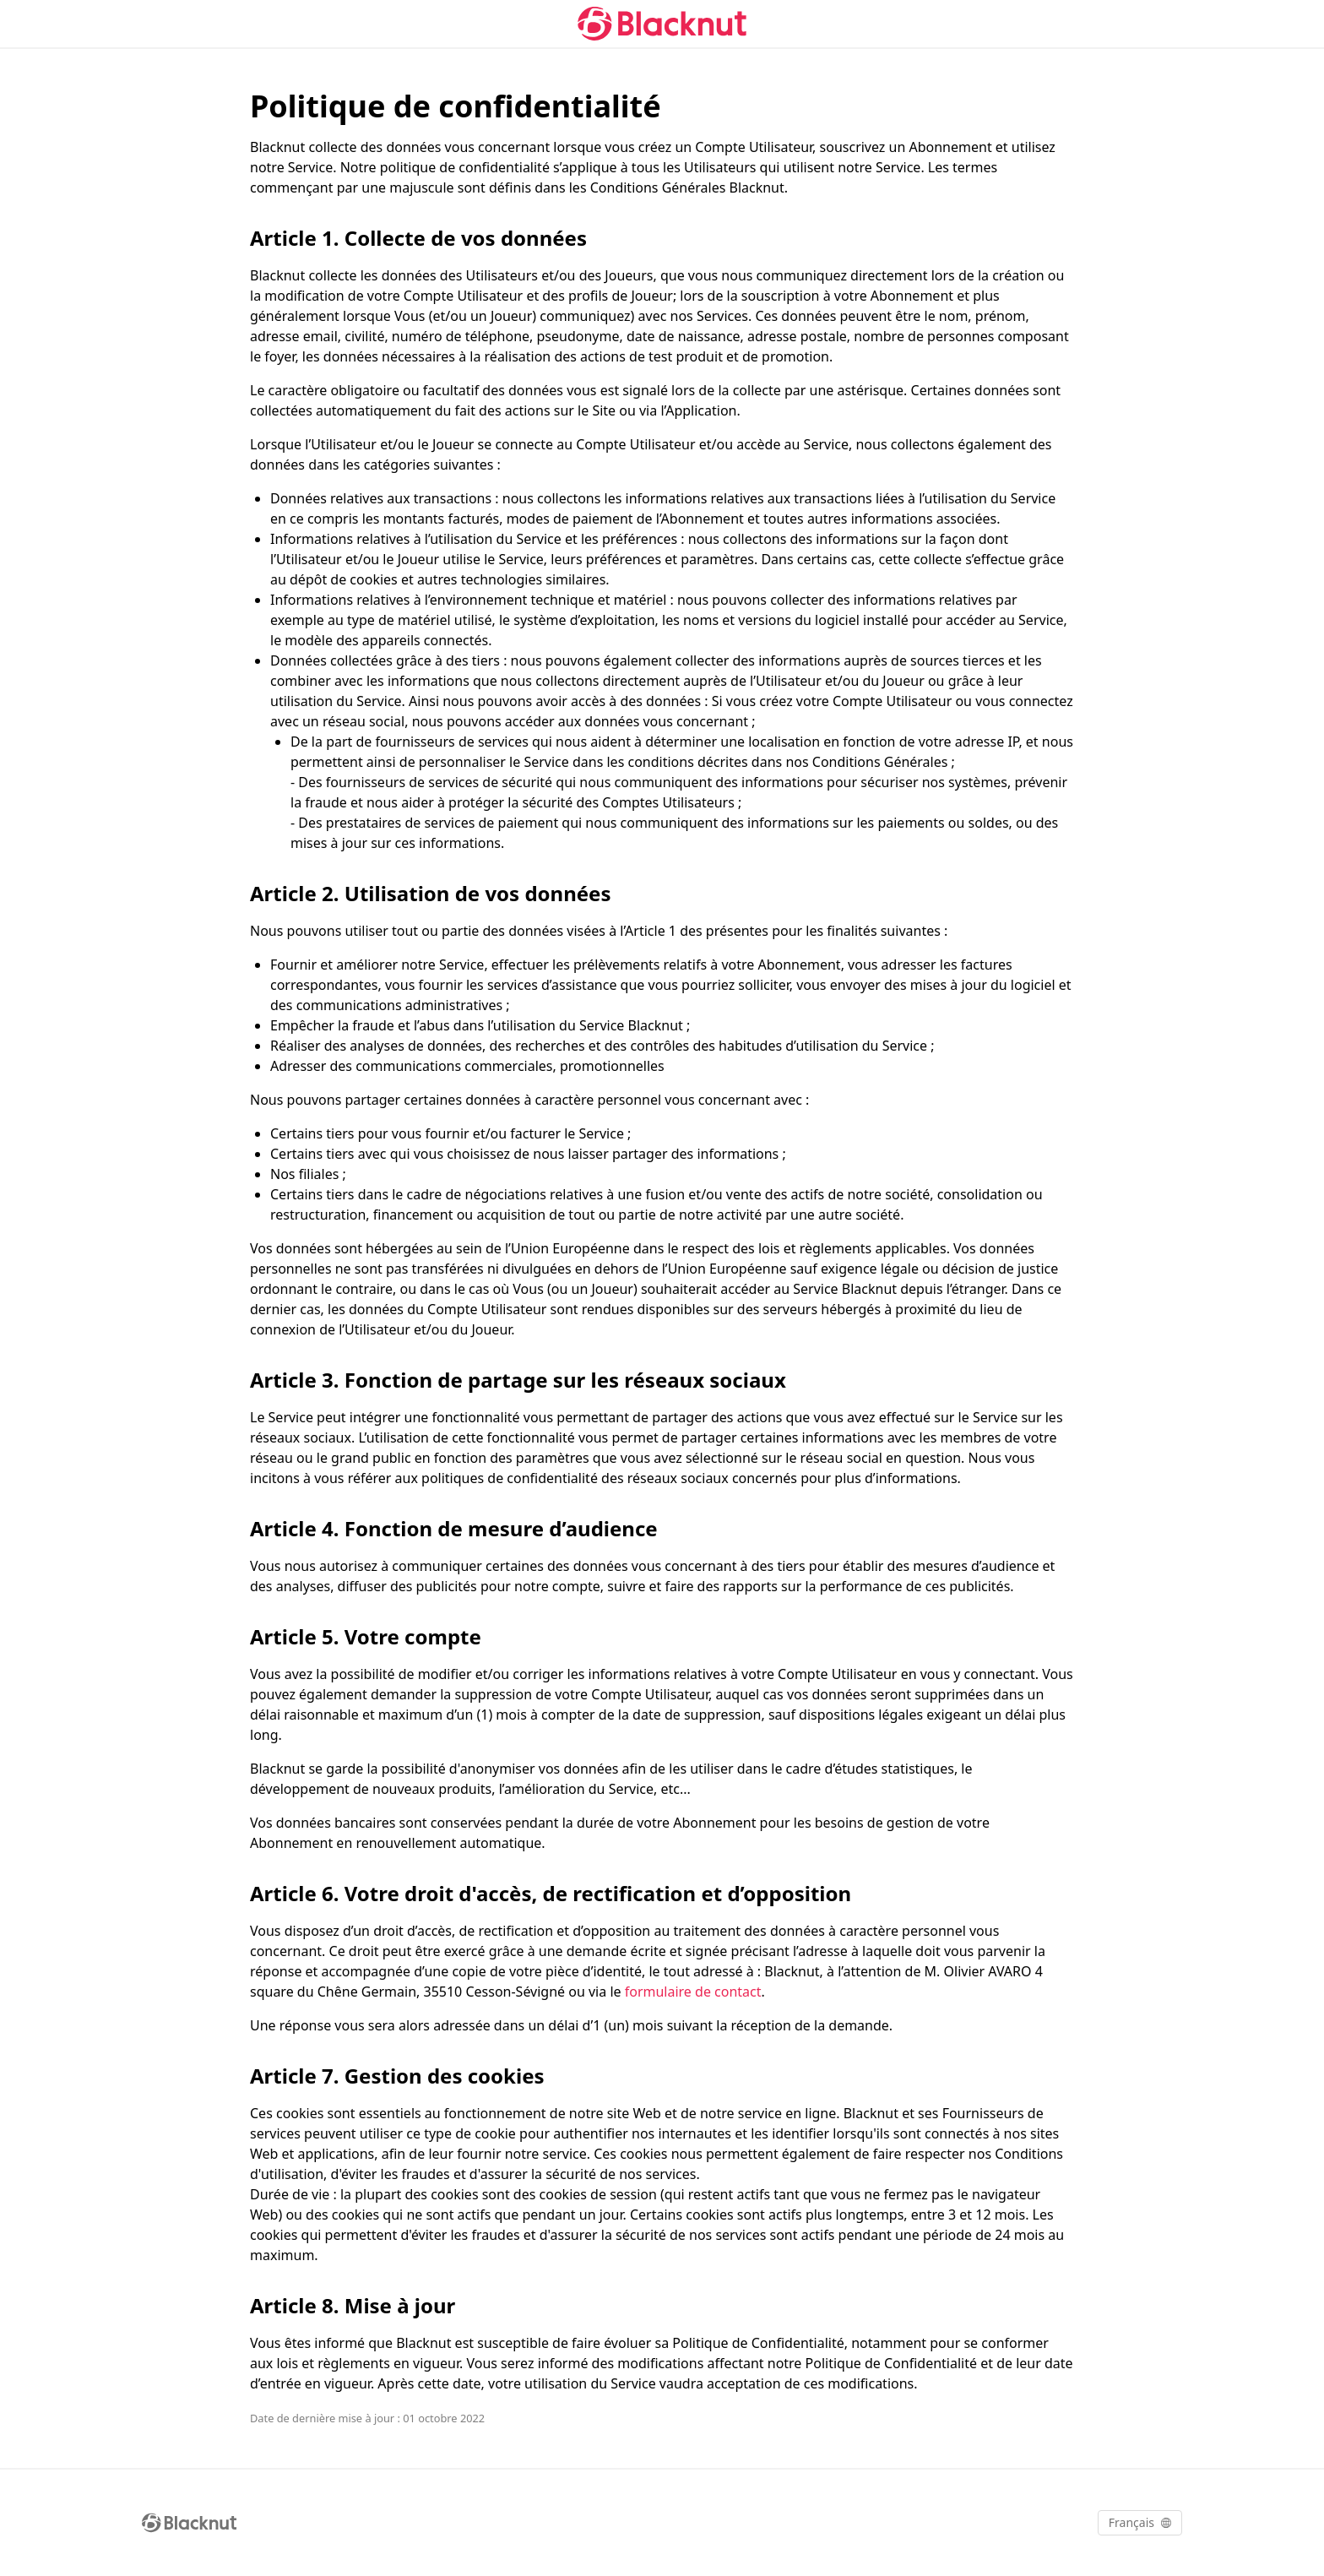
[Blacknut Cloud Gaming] (662, 24)
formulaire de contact (693, 1991)
